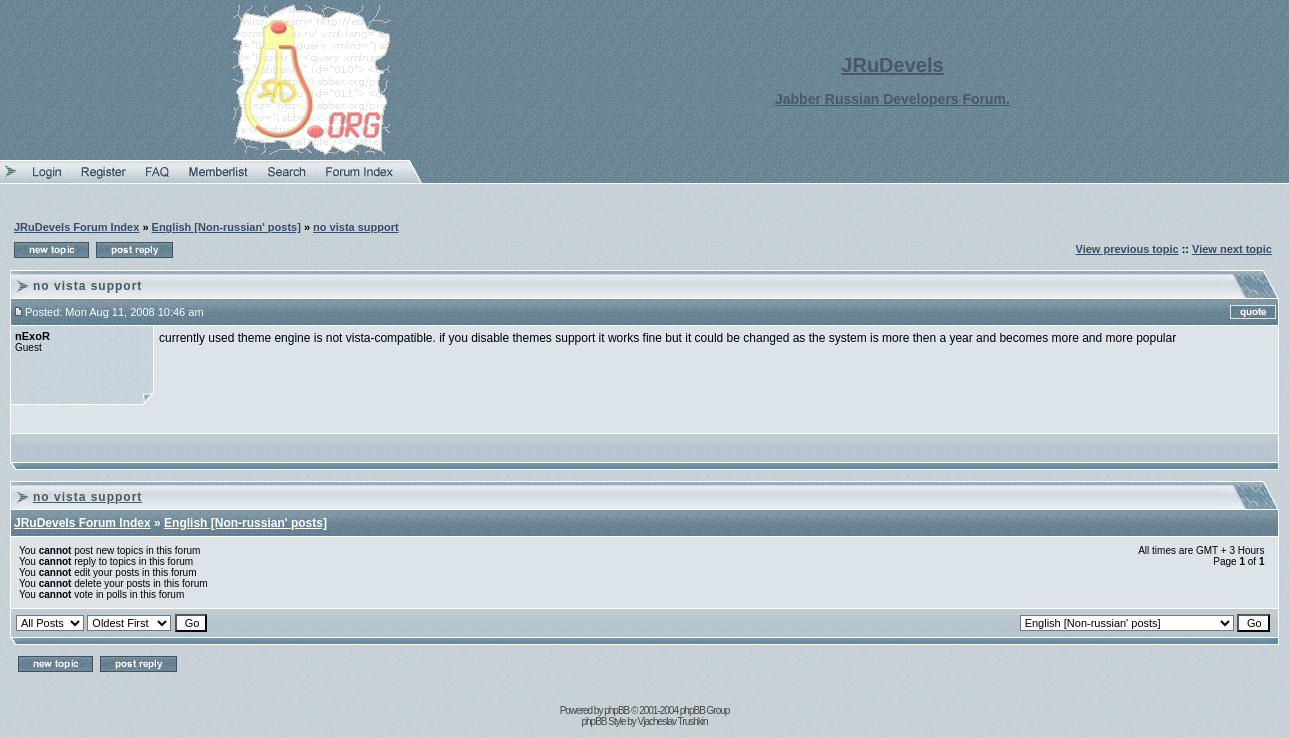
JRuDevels (892, 65)
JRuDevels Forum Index (76, 227)
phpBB (616, 710)
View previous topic (1127, 249)
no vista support (356, 227)
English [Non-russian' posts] (226, 227)
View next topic (1232, 249)
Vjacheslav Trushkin (673, 721)
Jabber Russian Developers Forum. (892, 99)
